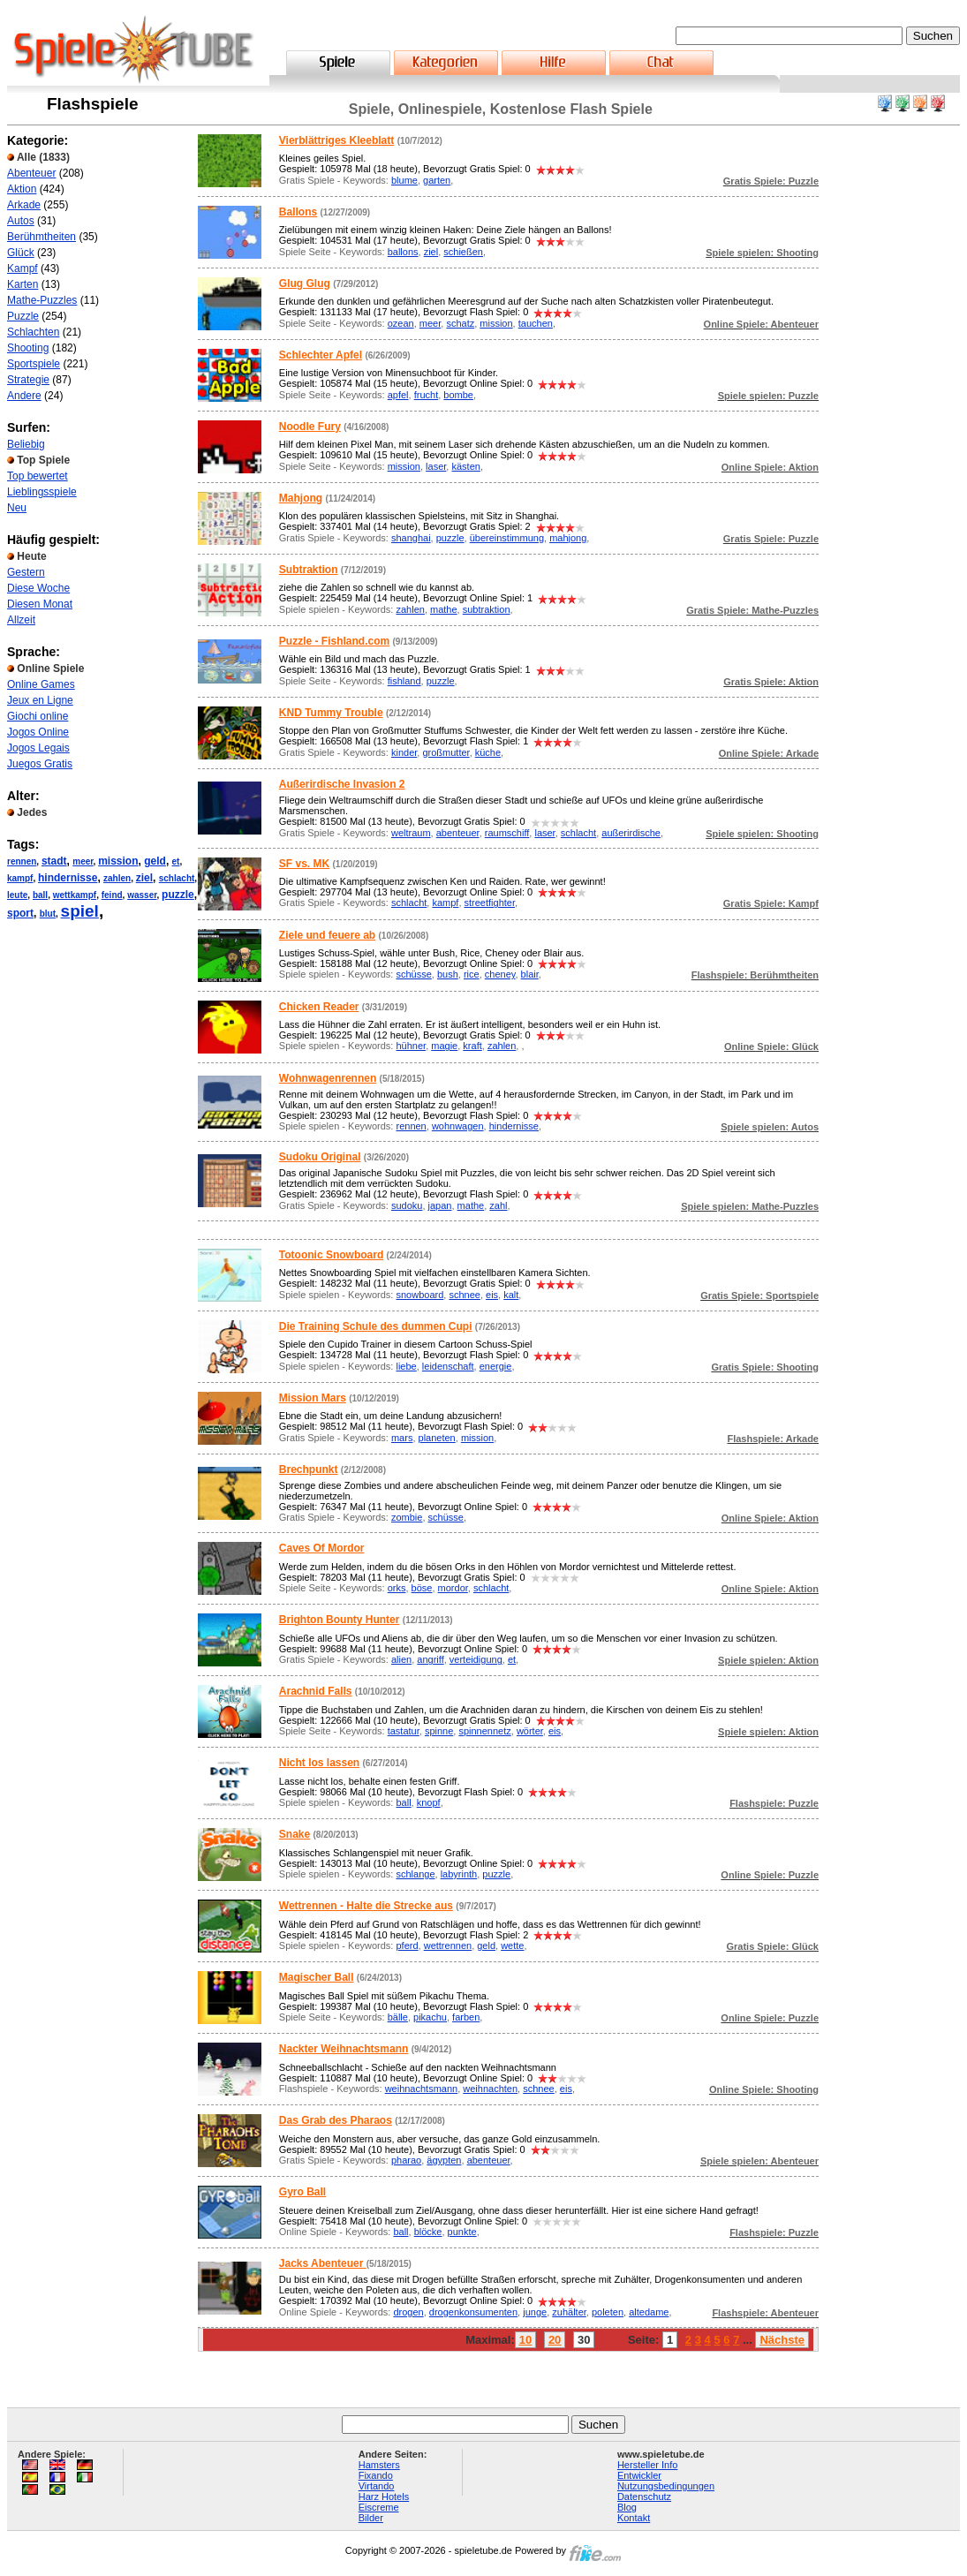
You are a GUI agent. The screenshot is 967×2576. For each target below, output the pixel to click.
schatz (460, 323)
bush (447, 974)
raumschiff (507, 832)
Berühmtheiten (41, 236)
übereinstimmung (507, 538)
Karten (22, 284)
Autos (20, 221)
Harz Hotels (384, 2496)
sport (20, 913)
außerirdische (631, 832)
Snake (294, 1834)
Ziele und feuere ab (327, 935)
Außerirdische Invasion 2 (342, 784)
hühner (411, 1045)
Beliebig (26, 444)
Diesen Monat (39, 604)
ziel (144, 878)
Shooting (28, 348)
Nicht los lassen (319, 1762)
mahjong (567, 538)
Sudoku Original (320, 1157)
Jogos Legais (38, 748)
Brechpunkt (308, 1469)
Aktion (21, 189)
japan (440, 1205)
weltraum (411, 832)
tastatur (403, 1731)
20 (554, 2339)
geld (155, 861)
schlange (415, 1874)
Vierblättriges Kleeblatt (337, 140)
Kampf (22, 268)
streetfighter (490, 902)
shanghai (411, 538)
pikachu (430, 2017)
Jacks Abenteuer (322, 2263)
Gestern (26, 572)
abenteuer (458, 832)
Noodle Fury (310, 426)
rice (472, 974)
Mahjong (300, 498)
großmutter (445, 752)
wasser (141, 895)
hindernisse (67, 878)
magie (444, 1045)
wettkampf (74, 895)
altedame (649, 2312)
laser (436, 466)
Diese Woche (38, 588)
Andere (24, 395)
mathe (443, 609)
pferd (407, 1945)
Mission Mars (312, 1398)
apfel (398, 394)
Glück (20, 252)
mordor (453, 1588)
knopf (429, 1802)
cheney (500, 974)
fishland (404, 681)
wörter (530, 1731)
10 (525, 2339)
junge (535, 2312)
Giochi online (37, 716)
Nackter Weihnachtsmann (344, 2049)
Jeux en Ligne (40, 700)
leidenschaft (448, 1366)
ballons (403, 251)
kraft (472, 1045)
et (176, 861)
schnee (464, 1294)
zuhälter (569, 2312)
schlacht (177, 878)
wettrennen (448, 1945)
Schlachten (33, 332)
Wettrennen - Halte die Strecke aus (366, 1906)
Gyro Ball (302, 2192)
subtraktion (486, 609)
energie (496, 1366)
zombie (406, 1517)
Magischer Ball (316, 1977)
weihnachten (490, 2088)
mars (401, 1437)
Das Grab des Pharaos (335, 2120)
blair (530, 974)
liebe (406, 1366)
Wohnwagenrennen (327, 1078)
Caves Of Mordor (322, 1548)
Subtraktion (308, 569)
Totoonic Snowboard (331, 1255)
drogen (408, 2312)
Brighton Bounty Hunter (339, 1619)
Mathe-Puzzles (42, 300)
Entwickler (639, 2475)
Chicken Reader (319, 1007)
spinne (439, 1731)
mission (118, 861)
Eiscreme (379, 2507)
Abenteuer (31, 173)
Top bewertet (37, 476)
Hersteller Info (647, 2464)
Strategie (28, 380)
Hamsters (379, 2464)
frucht (426, 394)
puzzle (178, 894)
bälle (398, 2017)
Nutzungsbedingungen (665, 2486)
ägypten (444, 2160)
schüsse (413, 974)
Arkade (24, 205)
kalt (510, 1294)
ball (40, 895)
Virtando (377, 2486)
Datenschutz (644, 2496)
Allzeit (21, 620)
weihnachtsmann (421, 2088)
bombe (458, 394)
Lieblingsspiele (42, 492)
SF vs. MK (304, 863)
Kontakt (633, 2517)
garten (436, 180)
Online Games (41, 684)
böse (422, 1588)
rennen (21, 861)
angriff (430, 1659)
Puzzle (23, 316)
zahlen (117, 878)
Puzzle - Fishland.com (334, 641)
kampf (20, 878)
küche (488, 752)
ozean (401, 323)
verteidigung (476, 1659)
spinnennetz (484, 1731)
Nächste (782, 2339)
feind (112, 895)
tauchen (535, 323)
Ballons (298, 212)
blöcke (428, 2231)
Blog (627, 2507)
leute (17, 895)
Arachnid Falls (315, 1691)
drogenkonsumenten (473, 2312)
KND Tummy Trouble (331, 712)
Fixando (376, 2475)
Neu (16, 508)
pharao (406, 2160)
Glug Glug (304, 283)
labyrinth (459, 1874)
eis (492, 1294)
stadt (54, 861)
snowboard (419, 1294)
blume (404, 180)
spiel (80, 911)
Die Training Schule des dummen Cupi (375, 1326)
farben (466, 2017)
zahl (498, 1205)
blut (48, 913)
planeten (437, 1437)
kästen (465, 466)
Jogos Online (38, 732)
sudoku (406, 1205)
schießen (463, 251)
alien (401, 1659)
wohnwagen (458, 1126)
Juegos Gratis (39, 764)
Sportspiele (33, 364)
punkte (462, 2231)
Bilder (371, 2517)
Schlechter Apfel (320, 355)
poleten (607, 2312)
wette (512, 1945)
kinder (404, 752)
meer (82, 861)
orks (397, 1588)
